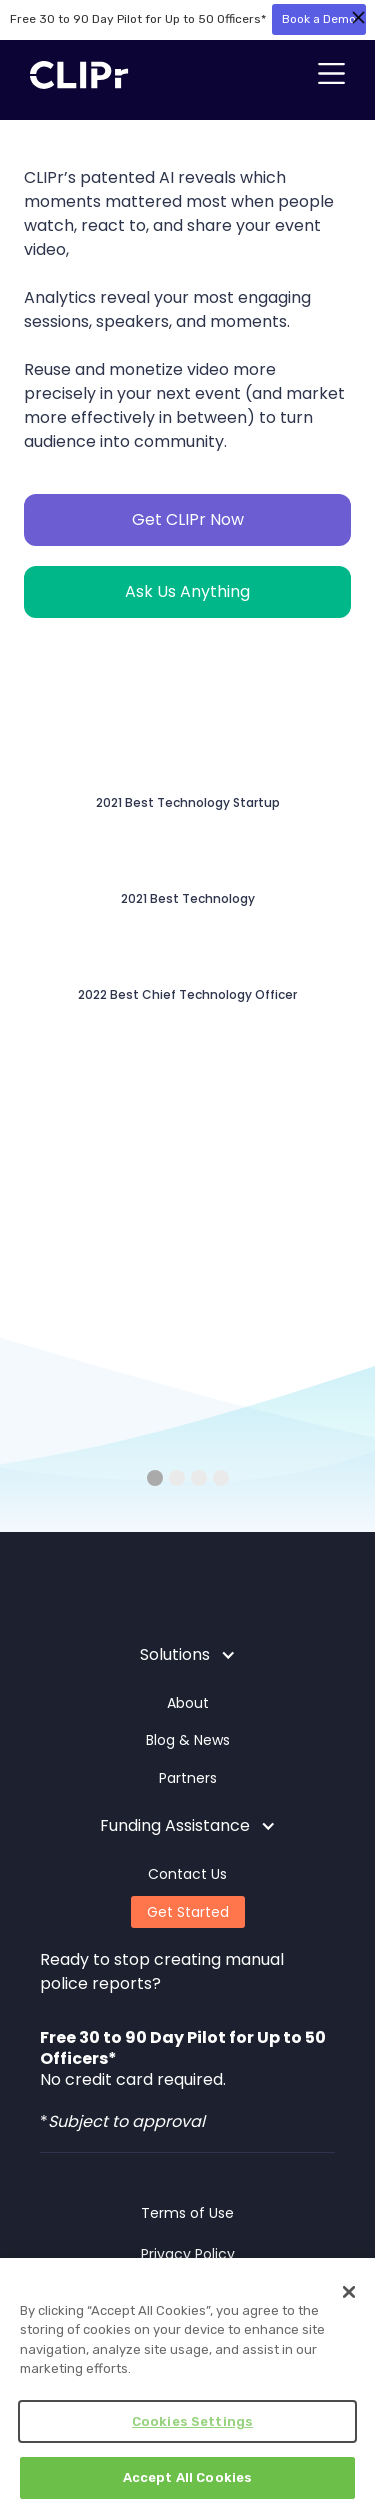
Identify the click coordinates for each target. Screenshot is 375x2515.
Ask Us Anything (187, 591)
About (188, 1703)
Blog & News (188, 1740)
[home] (74, 75)
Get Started (188, 1912)
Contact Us (187, 1874)
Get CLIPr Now (188, 519)
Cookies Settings (192, 2421)
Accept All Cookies (187, 2477)
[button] (331, 75)
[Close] (349, 2292)
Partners (188, 1778)
